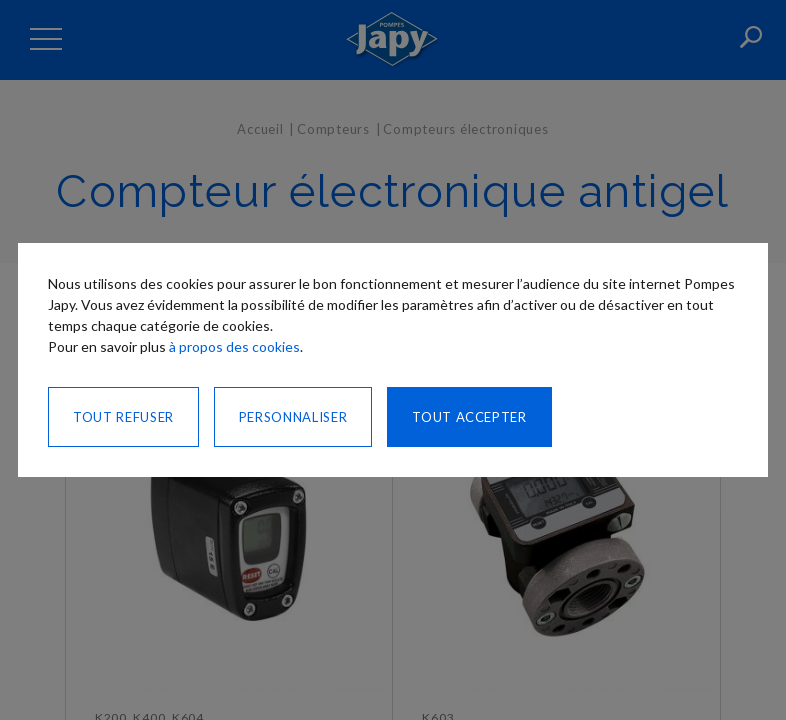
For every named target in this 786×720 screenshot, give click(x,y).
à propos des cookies (234, 346)
